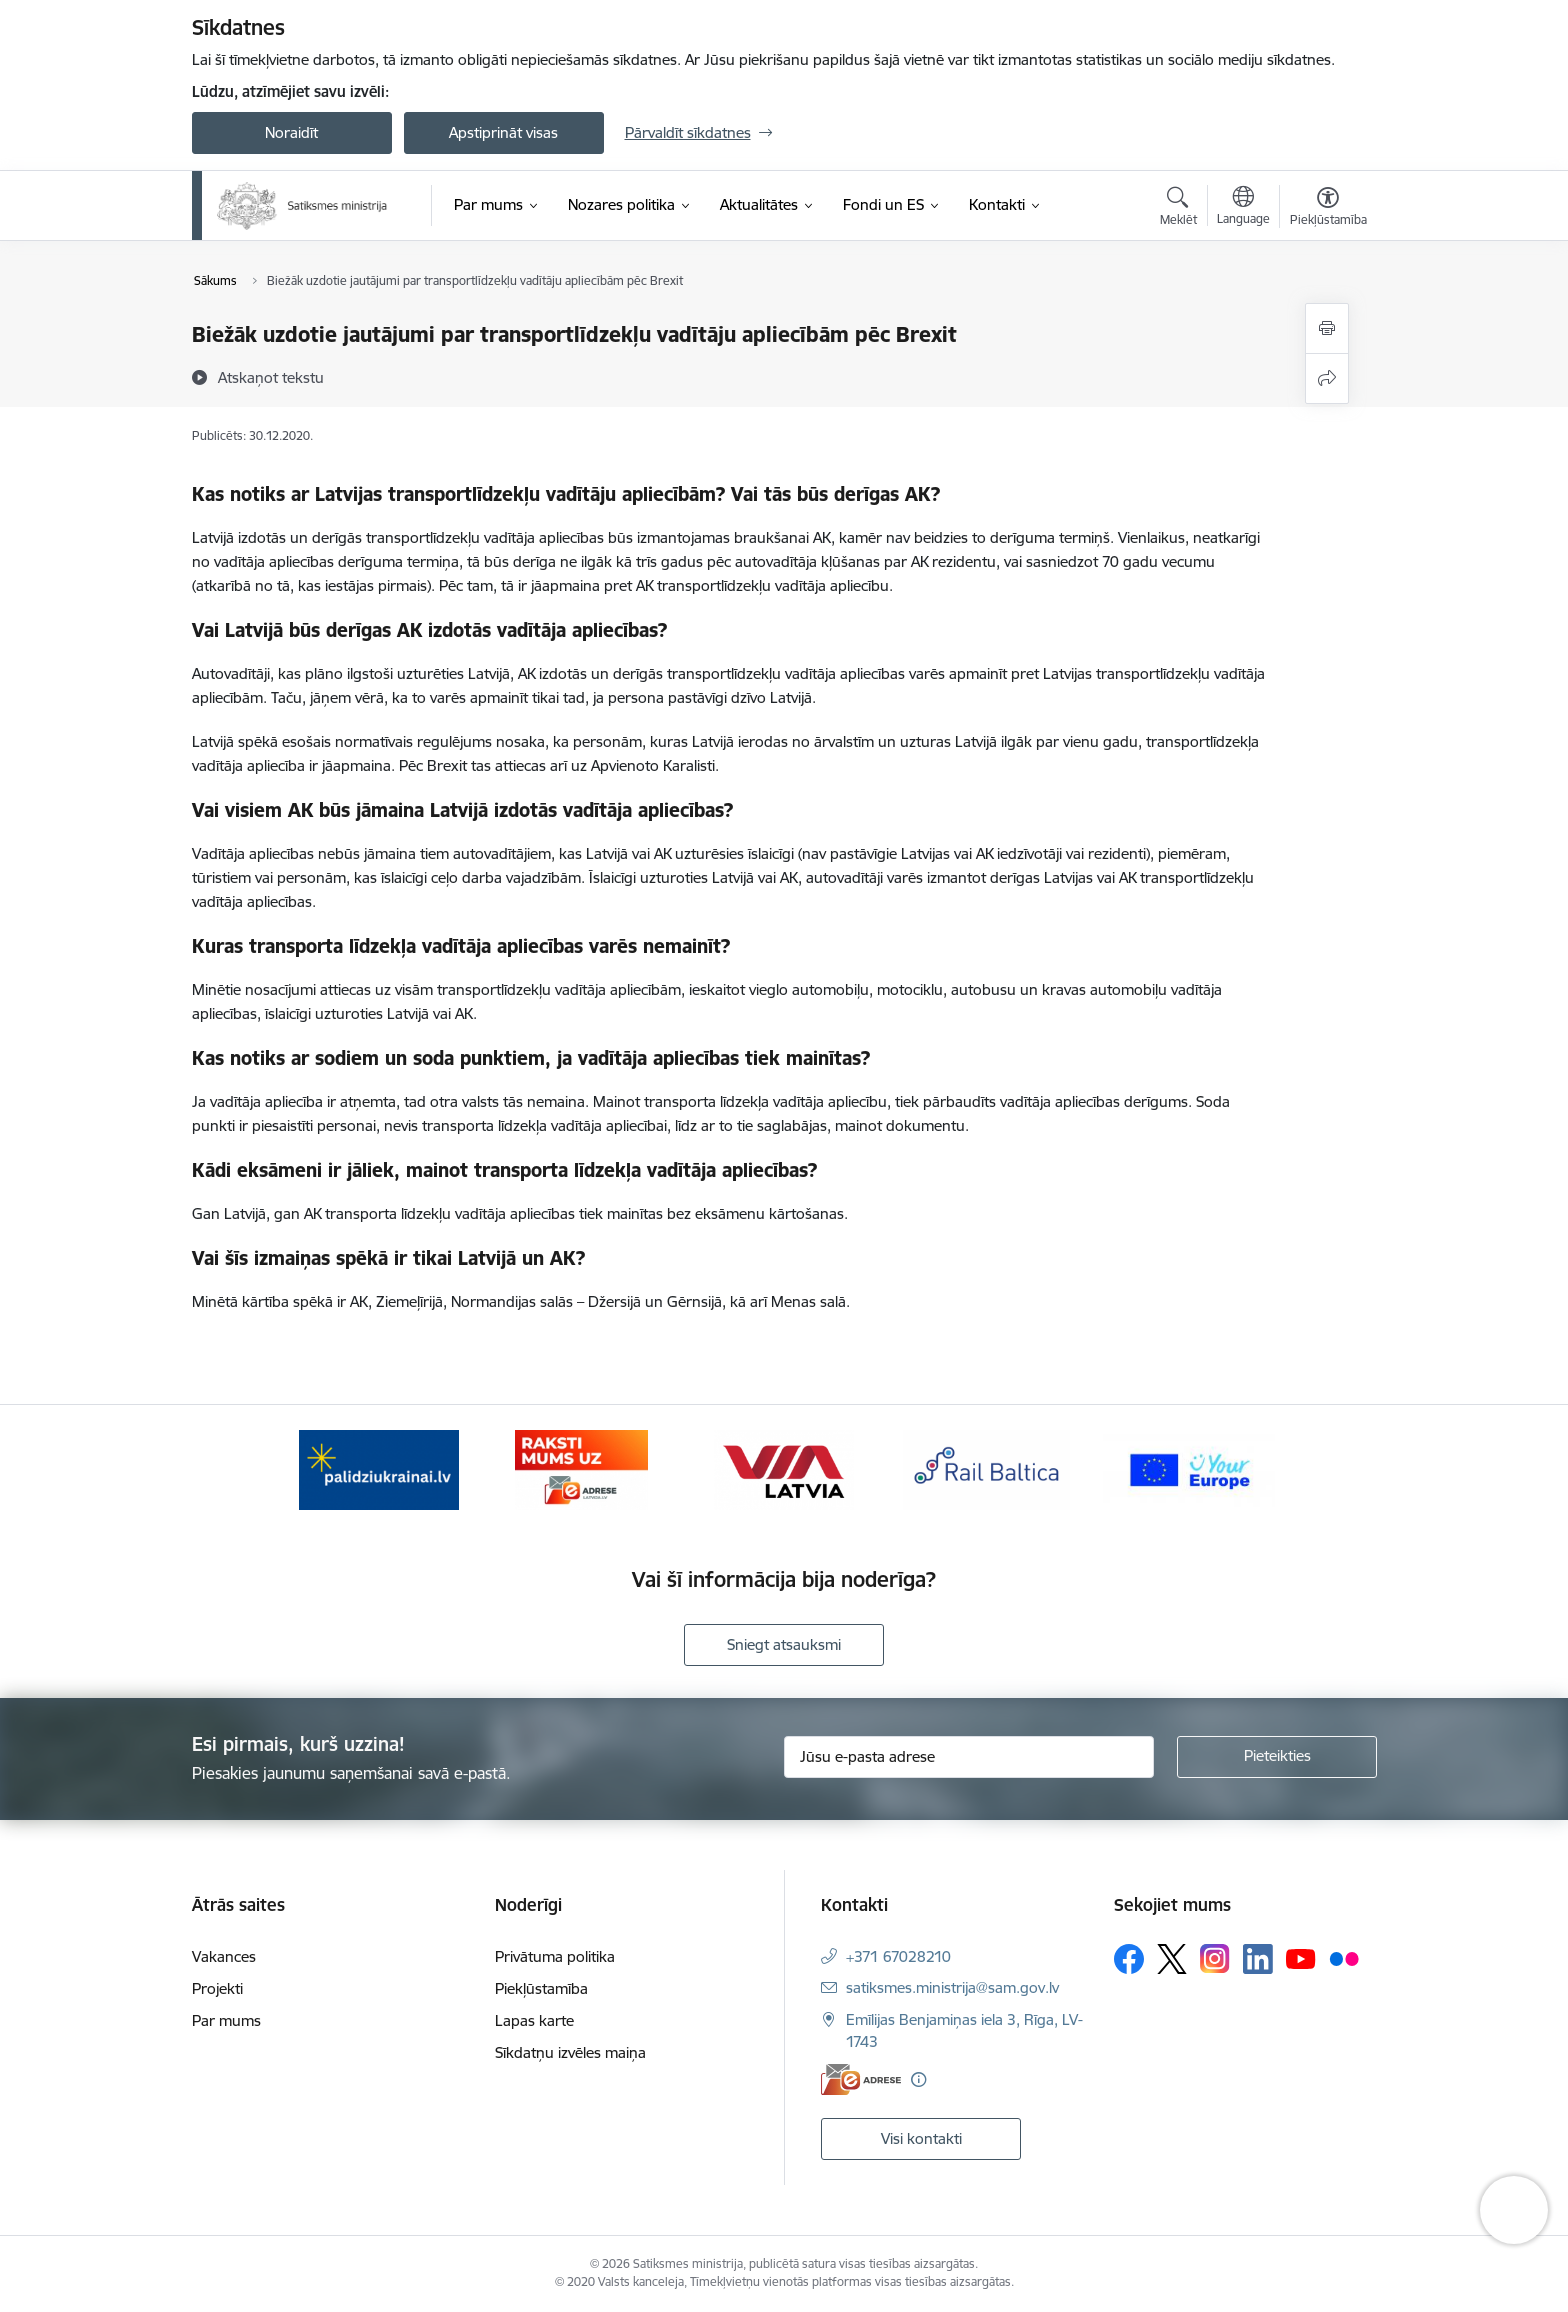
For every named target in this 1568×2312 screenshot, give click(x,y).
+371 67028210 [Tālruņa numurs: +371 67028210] (898, 1956)
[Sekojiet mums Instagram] (1215, 1958)
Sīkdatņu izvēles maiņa (570, 2052)
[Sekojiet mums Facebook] (1129, 1959)
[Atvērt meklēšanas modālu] (1178, 209)
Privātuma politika (555, 1956)
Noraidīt (291, 132)
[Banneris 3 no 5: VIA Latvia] (784, 1468)
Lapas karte (534, 2020)
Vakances (224, 1956)
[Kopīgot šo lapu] (1327, 378)
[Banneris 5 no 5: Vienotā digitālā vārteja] (1189, 1468)
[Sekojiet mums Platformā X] (1172, 1959)
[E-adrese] (861, 2079)
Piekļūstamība (541, 1988)
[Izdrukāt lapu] (1327, 328)
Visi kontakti (921, 2138)
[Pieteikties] (1277, 1757)
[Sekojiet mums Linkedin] (1258, 1959)
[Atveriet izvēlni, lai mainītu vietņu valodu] (1243, 208)
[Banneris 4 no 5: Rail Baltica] (987, 1468)
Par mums (226, 2020)
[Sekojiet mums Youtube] (1301, 1958)
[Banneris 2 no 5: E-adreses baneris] (581, 1468)
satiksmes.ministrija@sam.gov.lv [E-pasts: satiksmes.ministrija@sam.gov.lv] (952, 1987)
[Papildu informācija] (918, 2079)
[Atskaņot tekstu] (271, 377)
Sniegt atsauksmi (784, 1644)
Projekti (217, 1988)
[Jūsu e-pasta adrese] (969, 1757)
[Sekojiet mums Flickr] (1344, 1958)
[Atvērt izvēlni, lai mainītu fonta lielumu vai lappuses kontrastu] (1328, 209)
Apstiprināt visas (503, 132)
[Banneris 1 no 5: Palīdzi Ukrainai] (379, 1468)
